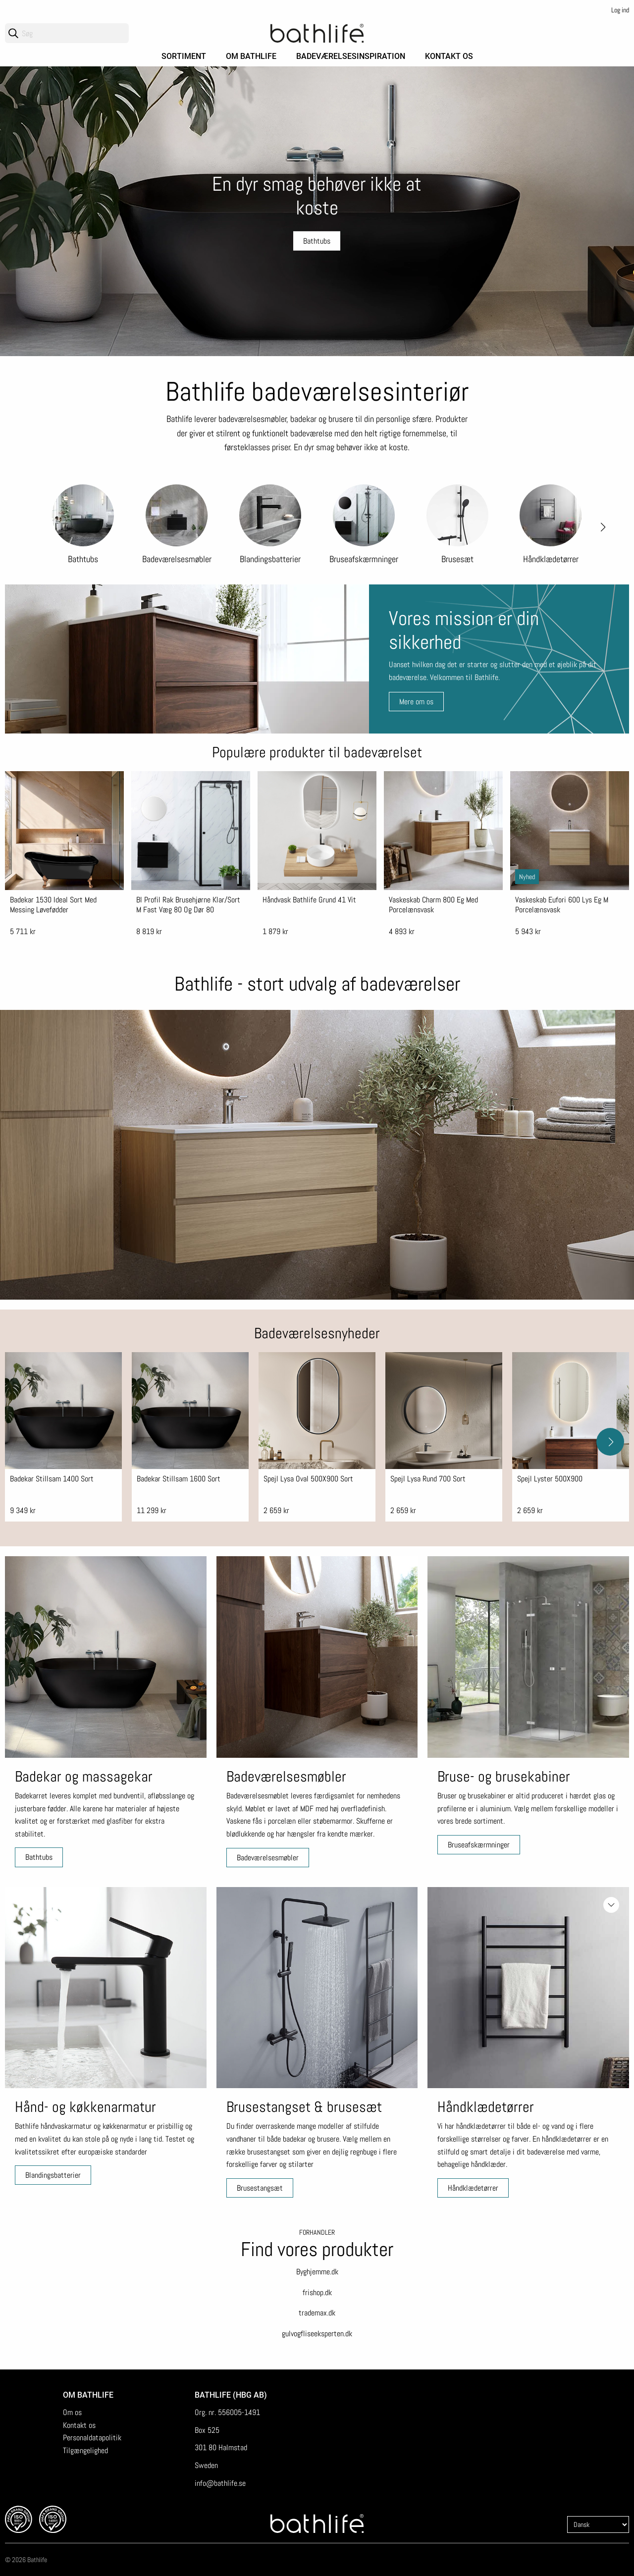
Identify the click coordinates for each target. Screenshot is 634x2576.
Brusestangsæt (260, 2188)
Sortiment (183, 56)
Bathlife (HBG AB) (232, 2395)
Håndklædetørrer (473, 2188)
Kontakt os (449, 56)
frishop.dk (317, 2292)
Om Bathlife (251, 56)
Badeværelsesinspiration (350, 56)
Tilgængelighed (85, 2450)
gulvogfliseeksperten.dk (317, 2333)
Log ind (620, 9)
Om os (72, 2412)
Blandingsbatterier (53, 2175)
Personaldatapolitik (92, 2437)
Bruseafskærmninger (479, 1845)
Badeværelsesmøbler (268, 1857)
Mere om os (416, 701)
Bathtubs (39, 1857)
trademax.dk (317, 2313)
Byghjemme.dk (317, 2271)
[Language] (598, 2524)
